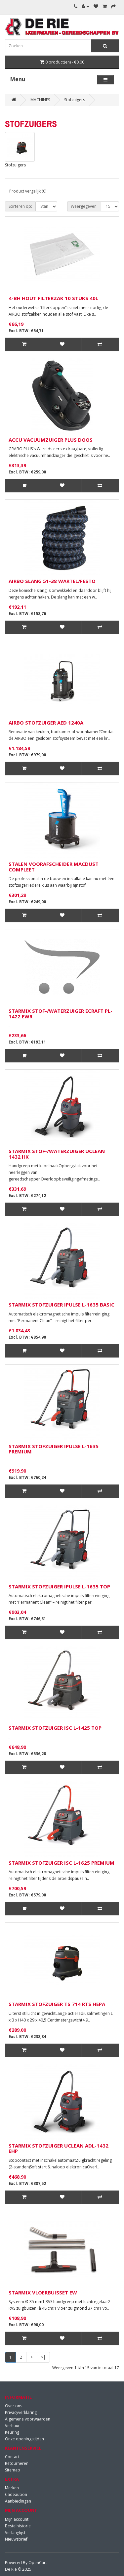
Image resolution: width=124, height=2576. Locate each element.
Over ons (13, 2406)
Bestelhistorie (18, 2526)
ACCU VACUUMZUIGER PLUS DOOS (51, 439)
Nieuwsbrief (16, 2539)
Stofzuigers (74, 100)
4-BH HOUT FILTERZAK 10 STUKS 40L (53, 298)
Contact (12, 2457)
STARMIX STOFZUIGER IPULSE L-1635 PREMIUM (54, 1449)
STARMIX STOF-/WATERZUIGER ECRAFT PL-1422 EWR (60, 1013)
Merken (12, 2488)
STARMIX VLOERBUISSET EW (43, 2292)
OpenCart (37, 2562)
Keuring (12, 2432)
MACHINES (40, 100)
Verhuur (12, 2425)
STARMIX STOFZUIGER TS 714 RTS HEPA (57, 2004)
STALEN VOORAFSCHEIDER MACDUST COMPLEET (54, 867)
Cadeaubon (16, 2494)
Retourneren (16, 2463)
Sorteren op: (20, 206)
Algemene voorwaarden (27, 2419)
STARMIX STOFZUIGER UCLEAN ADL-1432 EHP (58, 2148)
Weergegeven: (84, 206)
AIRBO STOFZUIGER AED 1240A (46, 722)
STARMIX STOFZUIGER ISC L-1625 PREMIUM (61, 1862)
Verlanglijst (15, 2532)
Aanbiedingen (18, 2501)
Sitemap (12, 2470)
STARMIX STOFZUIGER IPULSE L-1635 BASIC (61, 1304)
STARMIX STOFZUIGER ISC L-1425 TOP (55, 1727)
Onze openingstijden (24, 2439)
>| (43, 2357)
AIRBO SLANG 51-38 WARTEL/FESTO (52, 581)
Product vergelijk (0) (27, 191)
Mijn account (16, 2519)
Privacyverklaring (21, 2412)
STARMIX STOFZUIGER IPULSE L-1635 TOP (59, 1586)
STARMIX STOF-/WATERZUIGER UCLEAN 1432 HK (57, 1154)
